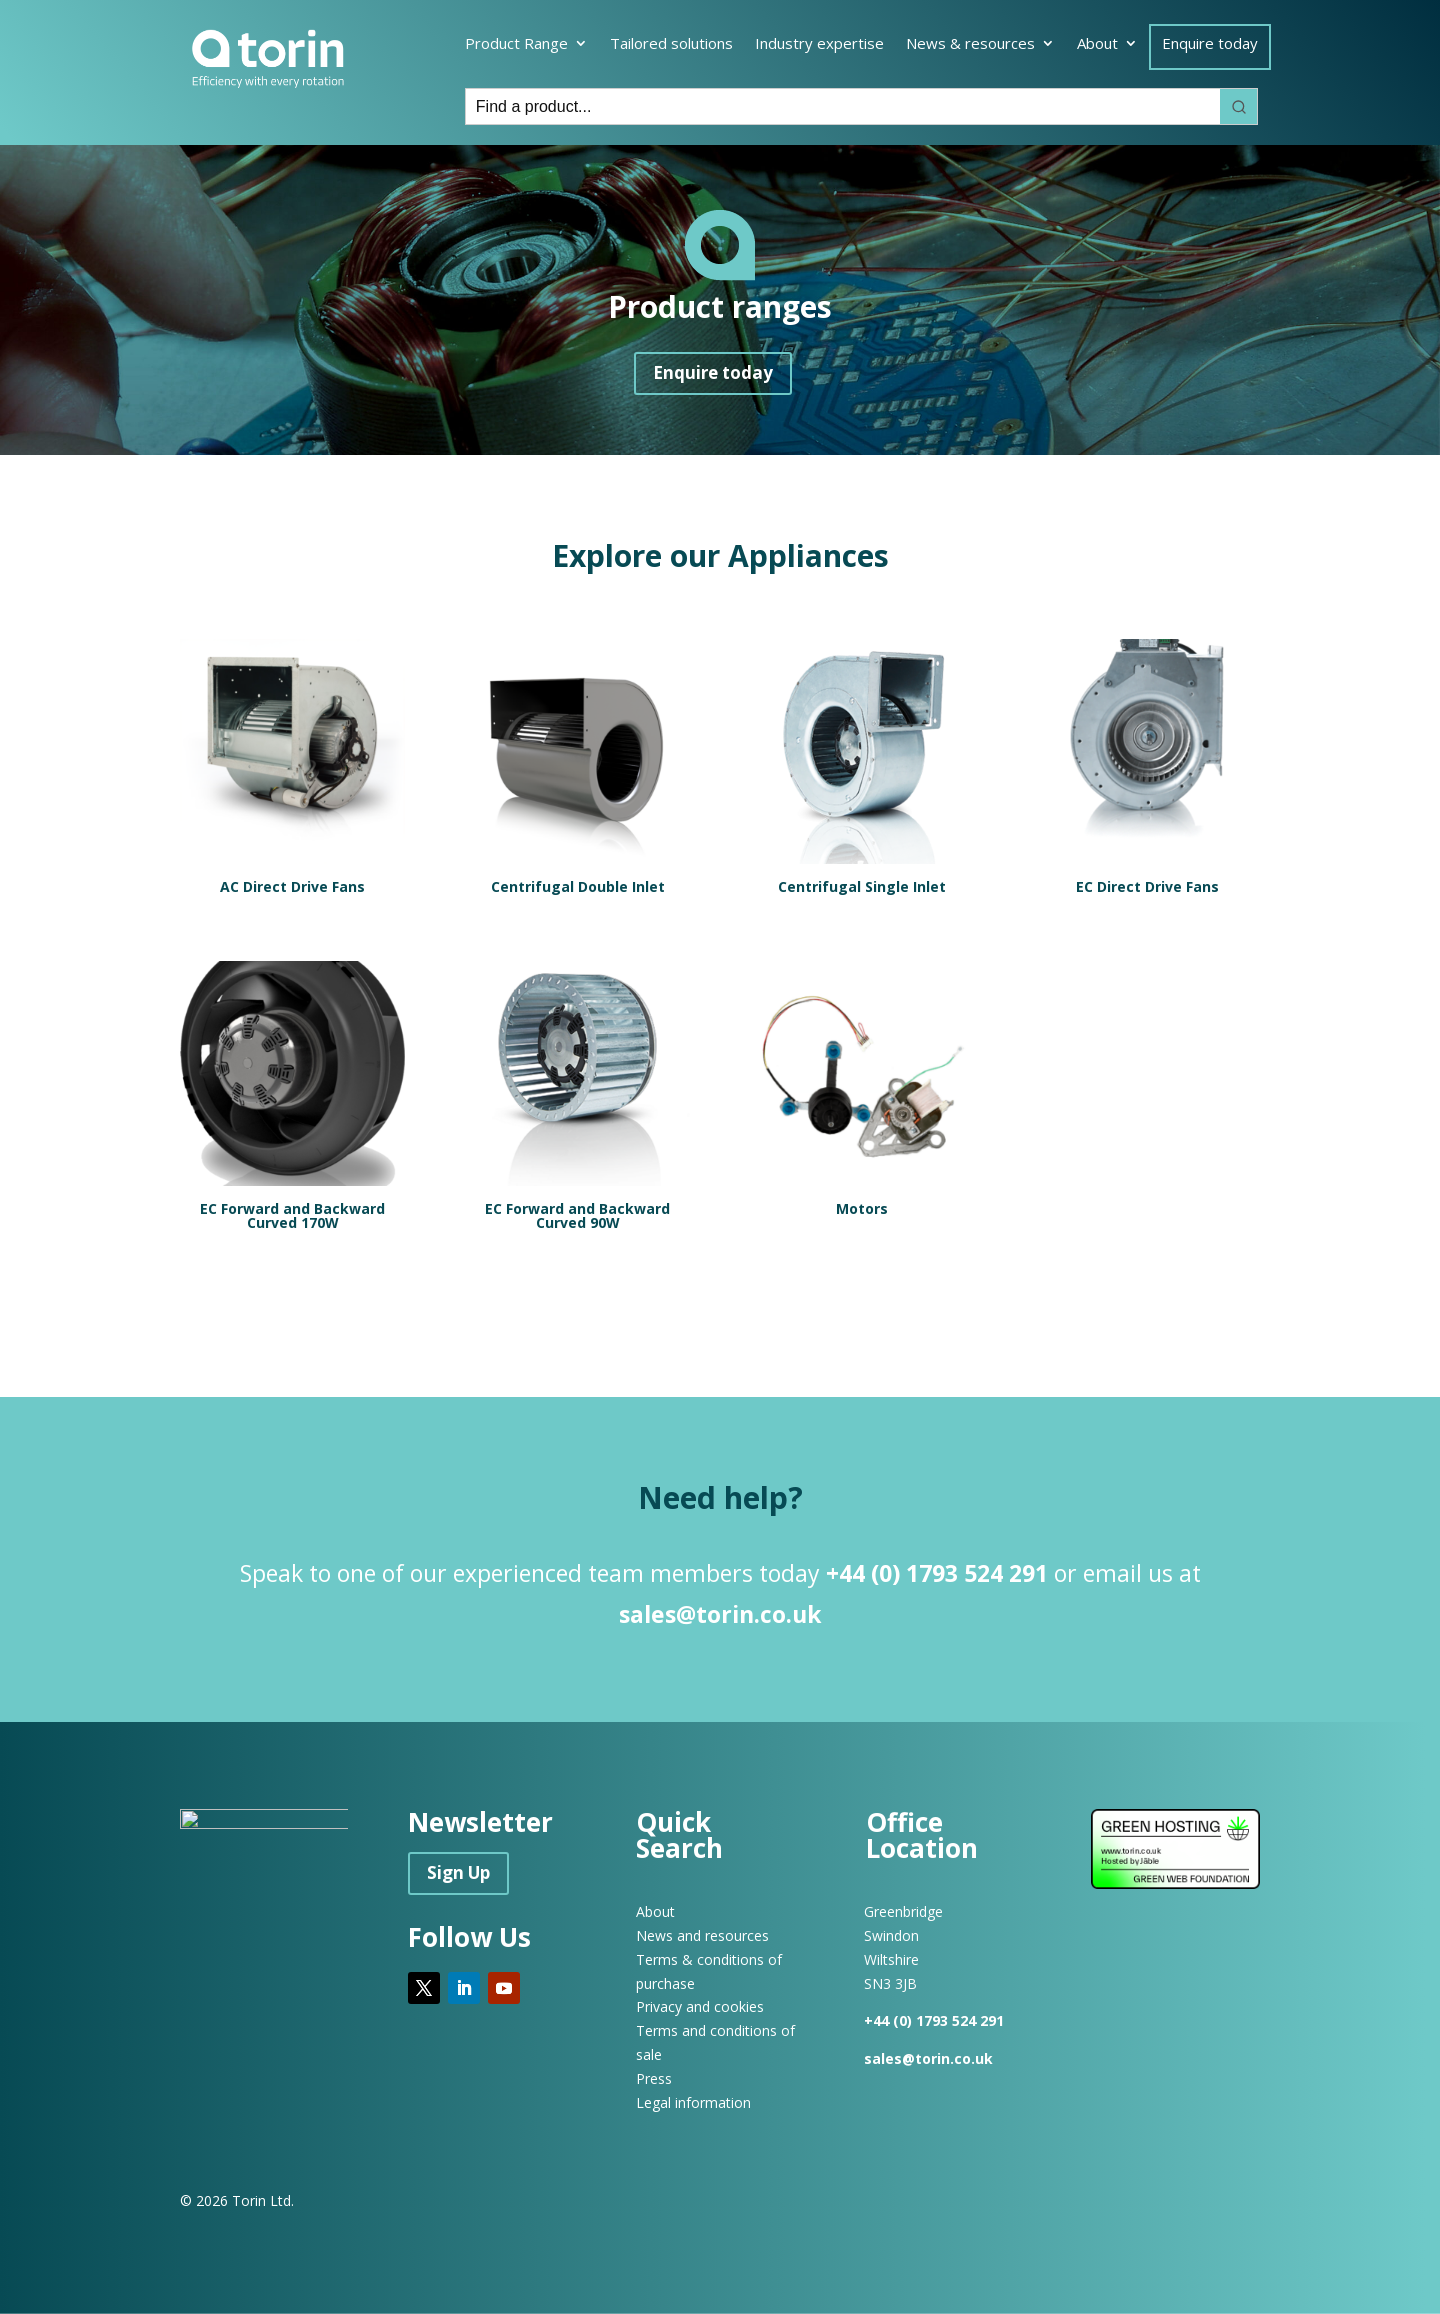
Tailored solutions (671, 44)
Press (654, 2078)
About (1097, 44)
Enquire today (1210, 44)
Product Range (516, 44)
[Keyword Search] (843, 106)
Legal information (693, 2102)
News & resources (970, 44)
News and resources (702, 1935)
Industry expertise (819, 44)
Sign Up (458, 1872)
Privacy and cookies (700, 2006)
